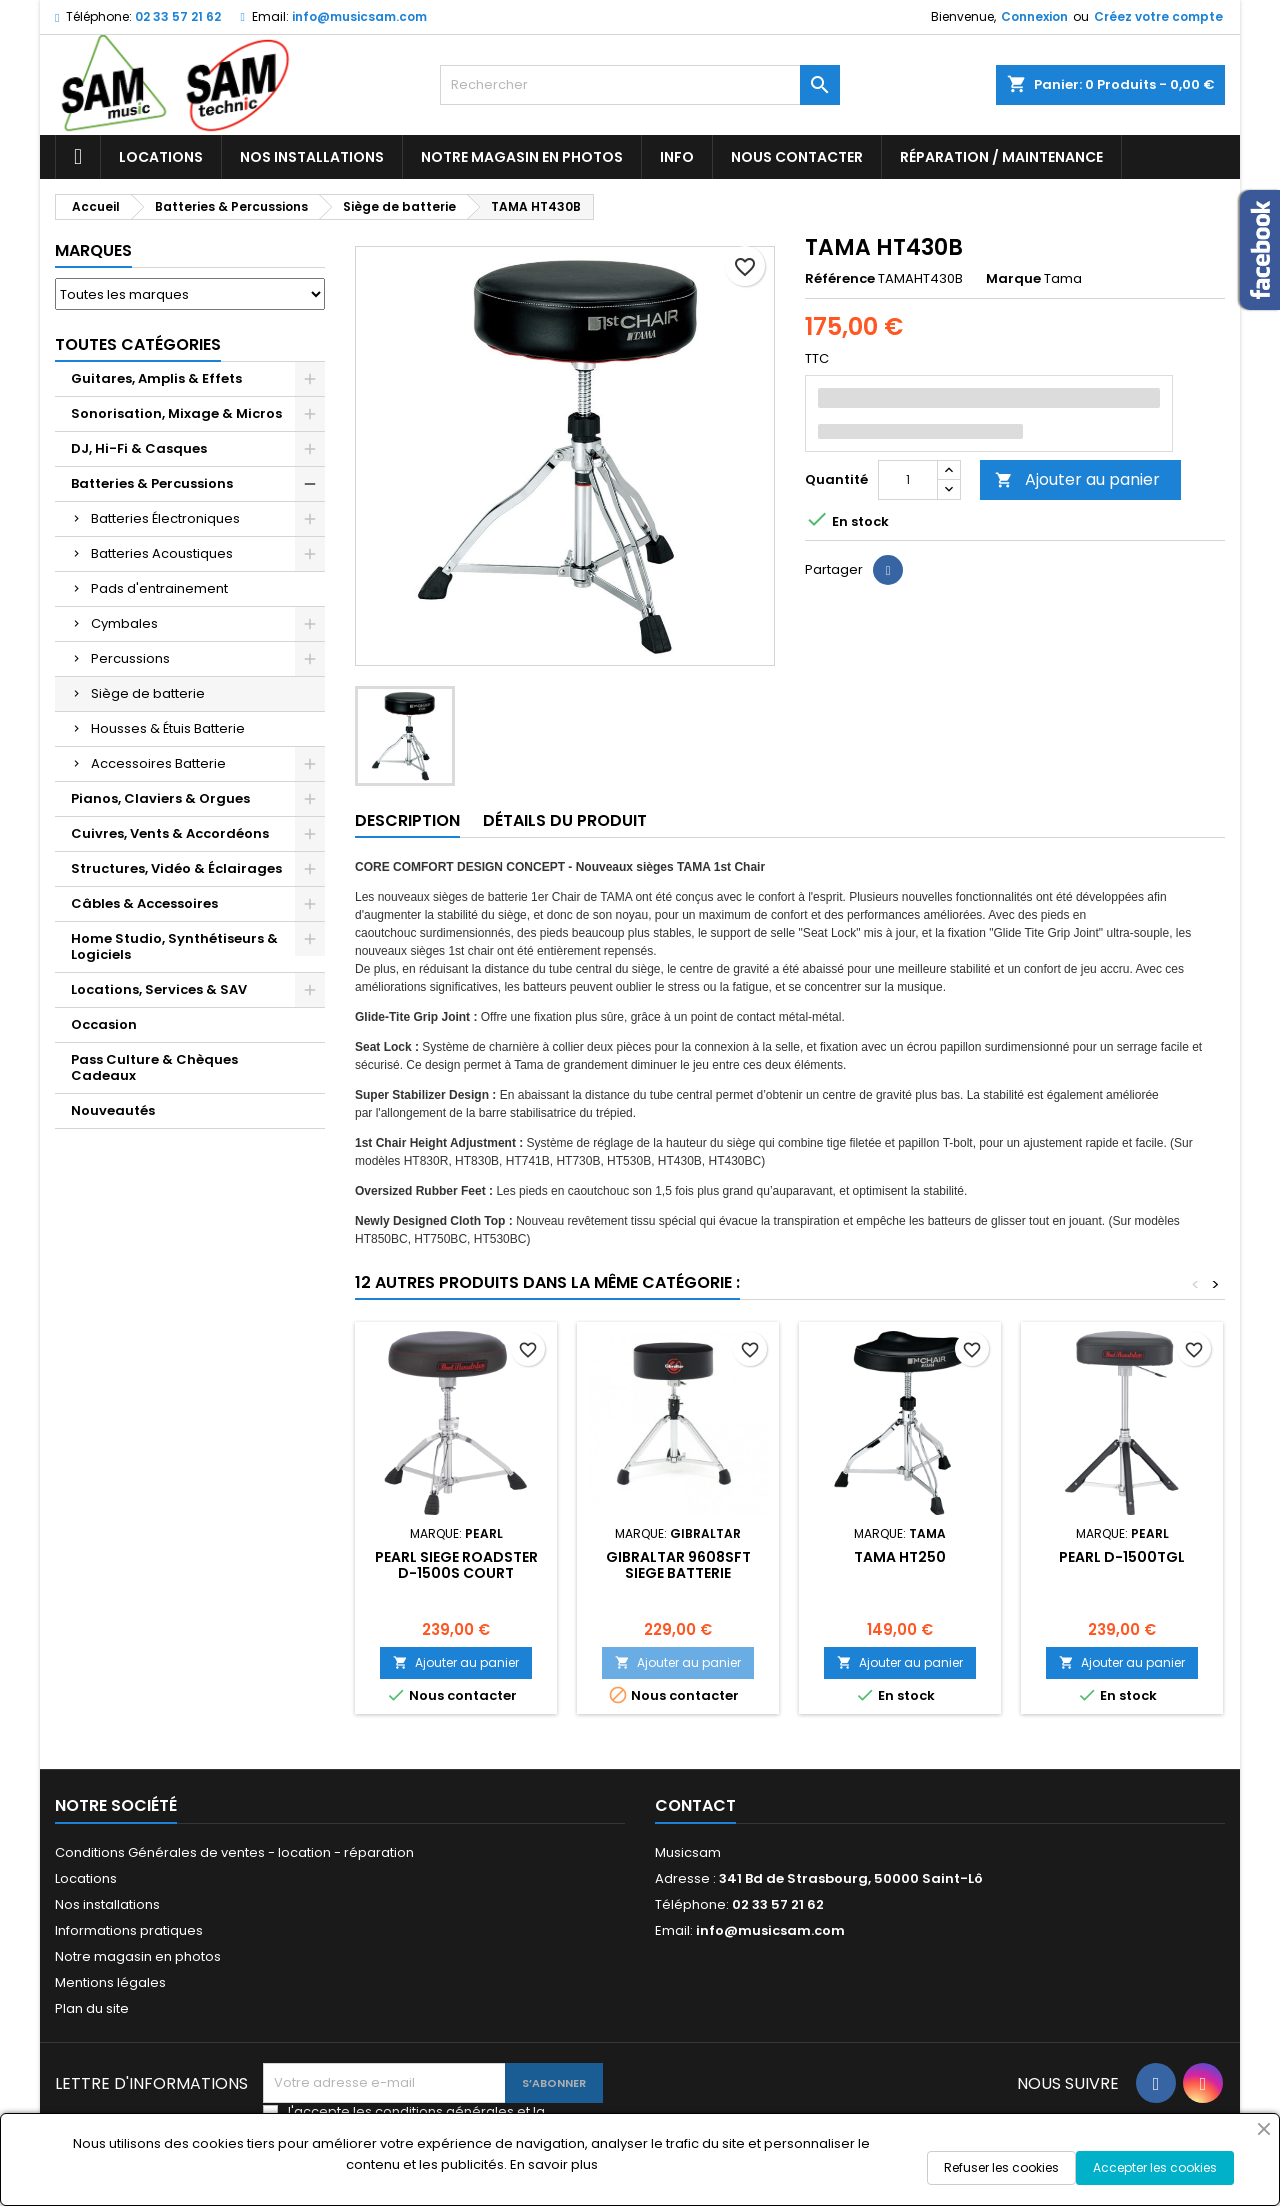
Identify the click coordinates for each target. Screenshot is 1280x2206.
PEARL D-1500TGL (1122, 1557)
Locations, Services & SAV (159, 989)
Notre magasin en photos (522, 157)
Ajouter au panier (1077, 479)
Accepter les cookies (1155, 2167)
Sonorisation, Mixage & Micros (176, 413)
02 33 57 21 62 (178, 16)
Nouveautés (113, 1110)
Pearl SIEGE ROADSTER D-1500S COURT (456, 1565)
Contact (695, 1805)
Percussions (130, 658)
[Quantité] (908, 480)
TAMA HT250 (900, 1557)
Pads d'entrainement (159, 588)
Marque (1013, 279)
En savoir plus (554, 2164)
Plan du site (92, 2008)
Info (677, 157)
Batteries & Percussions (152, 483)
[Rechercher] (640, 85)
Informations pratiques (129, 1930)
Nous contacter (797, 157)
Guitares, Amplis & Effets (156, 378)
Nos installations (312, 157)
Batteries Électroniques (165, 518)
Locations (161, 157)
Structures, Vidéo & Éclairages (176, 868)
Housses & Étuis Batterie (168, 728)
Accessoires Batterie (158, 763)
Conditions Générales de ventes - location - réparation (234, 1852)
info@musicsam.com (359, 16)
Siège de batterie (148, 693)
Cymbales (124, 623)
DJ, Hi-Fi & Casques (139, 448)
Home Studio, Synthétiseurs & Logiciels (174, 946)
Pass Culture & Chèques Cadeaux (154, 1067)
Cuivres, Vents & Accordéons (170, 833)
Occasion (104, 1024)
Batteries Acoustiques (162, 553)
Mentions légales (110, 1982)
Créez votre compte (1158, 16)
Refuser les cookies (1001, 2167)
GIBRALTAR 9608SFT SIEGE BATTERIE (678, 1565)
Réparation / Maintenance (1001, 157)
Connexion (1034, 16)
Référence (840, 279)
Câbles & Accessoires (144, 903)
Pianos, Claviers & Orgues (160, 798)
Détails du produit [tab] (565, 820)
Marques (93, 250)
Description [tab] (407, 820)
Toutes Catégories (138, 344)
